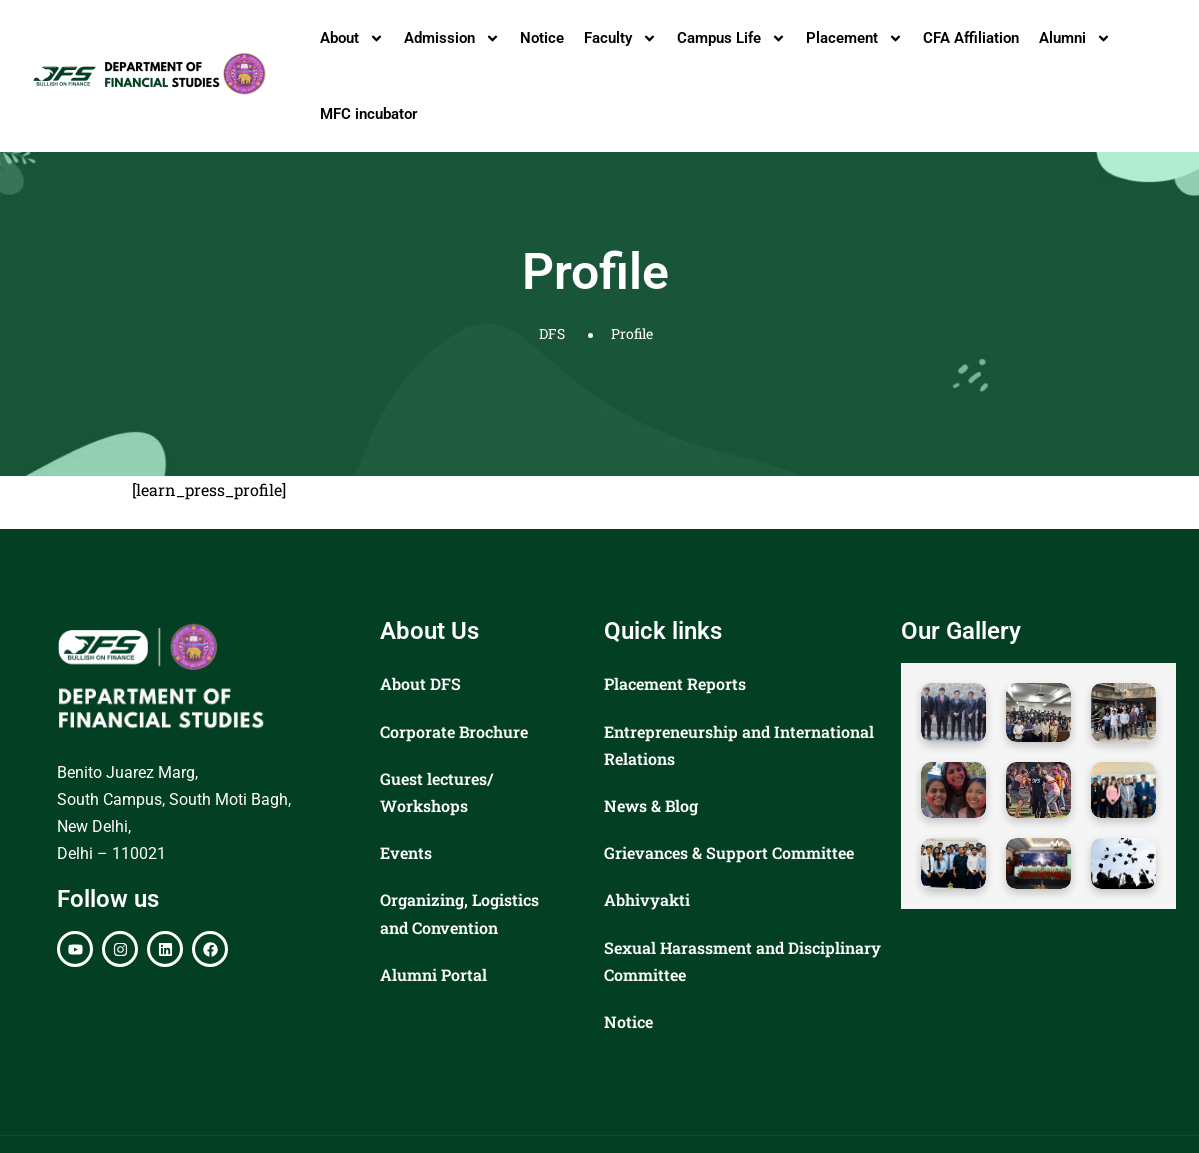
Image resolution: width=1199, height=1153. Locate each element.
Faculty (620, 38)
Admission (452, 38)
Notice (542, 38)
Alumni (1075, 38)
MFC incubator (368, 114)
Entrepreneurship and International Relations (739, 745)
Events (406, 852)
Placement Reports (675, 683)
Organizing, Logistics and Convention (459, 913)
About (352, 38)
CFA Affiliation (971, 38)
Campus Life (731, 38)
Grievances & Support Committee (729, 852)
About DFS (420, 683)
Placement (854, 38)
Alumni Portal (433, 974)
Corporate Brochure (454, 731)
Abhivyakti (647, 899)
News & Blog (651, 805)
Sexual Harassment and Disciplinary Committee (742, 961)
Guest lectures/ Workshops (436, 792)
